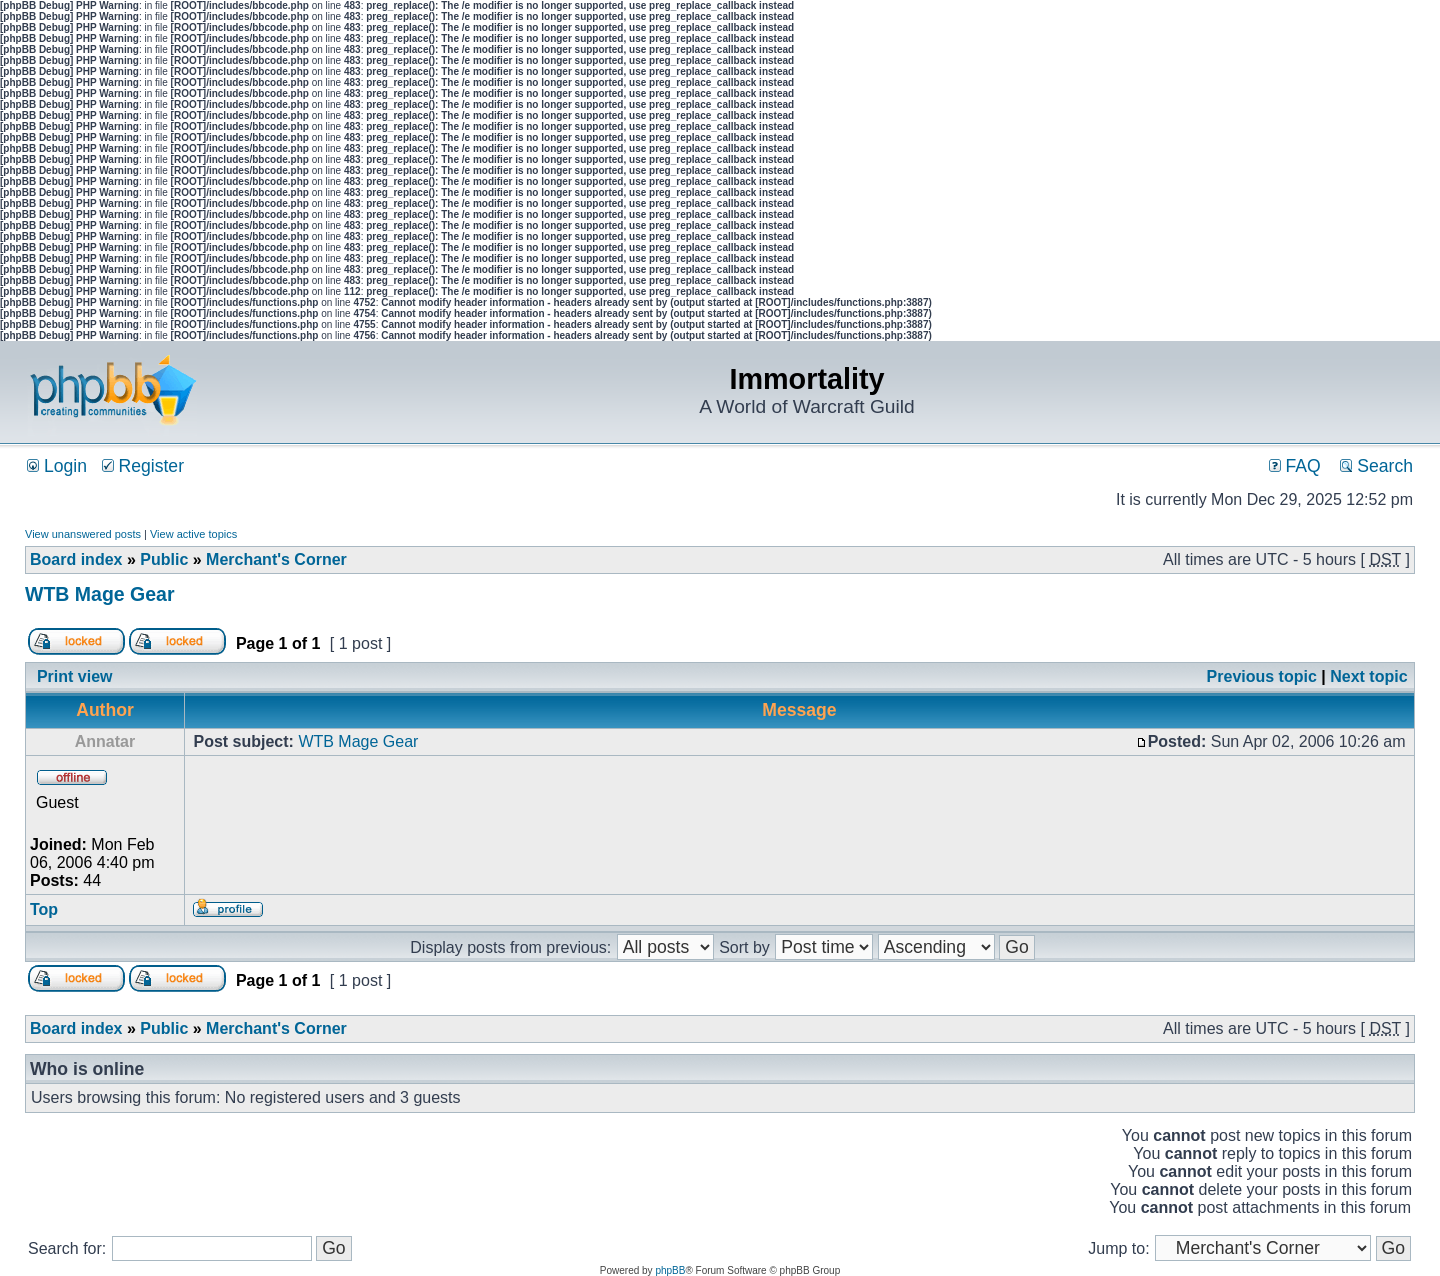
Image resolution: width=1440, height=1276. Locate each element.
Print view (75, 676)
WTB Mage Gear (100, 594)
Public (164, 559)
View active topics (193, 534)
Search (1376, 466)
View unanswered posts (83, 534)
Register (143, 466)
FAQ (1295, 466)
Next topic (1368, 676)
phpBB (670, 1270)
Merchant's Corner (276, 559)
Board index (76, 559)
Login (57, 466)
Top (44, 909)
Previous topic (1262, 676)
